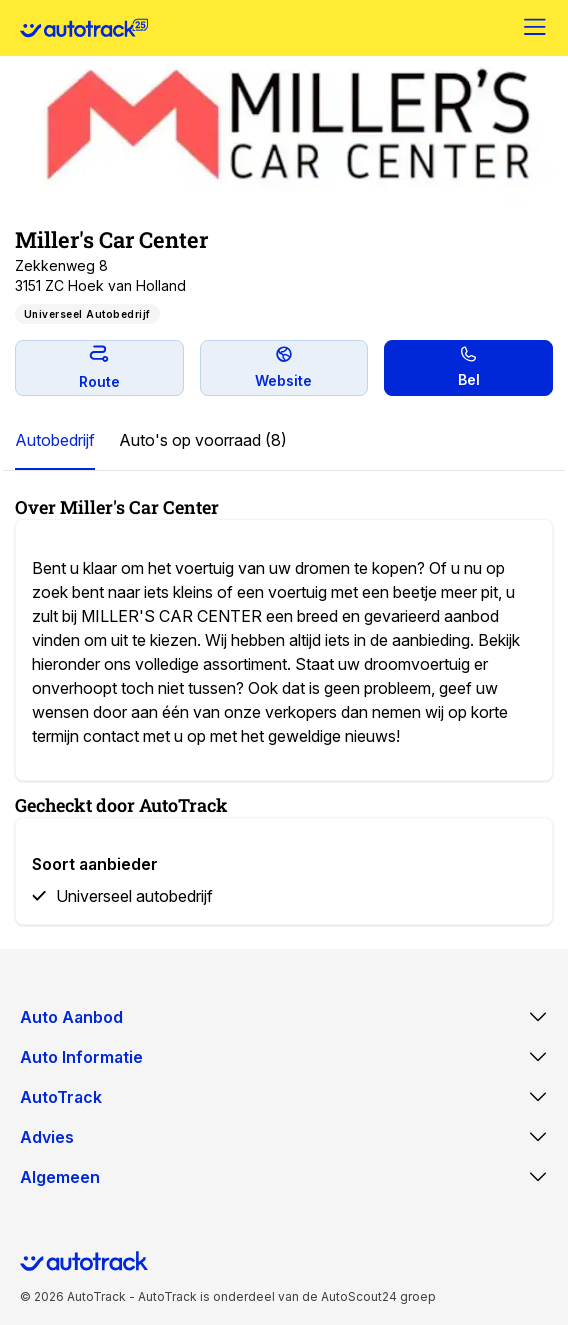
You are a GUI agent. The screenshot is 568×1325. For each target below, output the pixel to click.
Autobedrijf (55, 440)
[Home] (84, 28)
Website (283, 367)
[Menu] (536, 28)
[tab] (55, 441)
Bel (469, 367)
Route (99, 367)
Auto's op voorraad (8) (203, 440)
